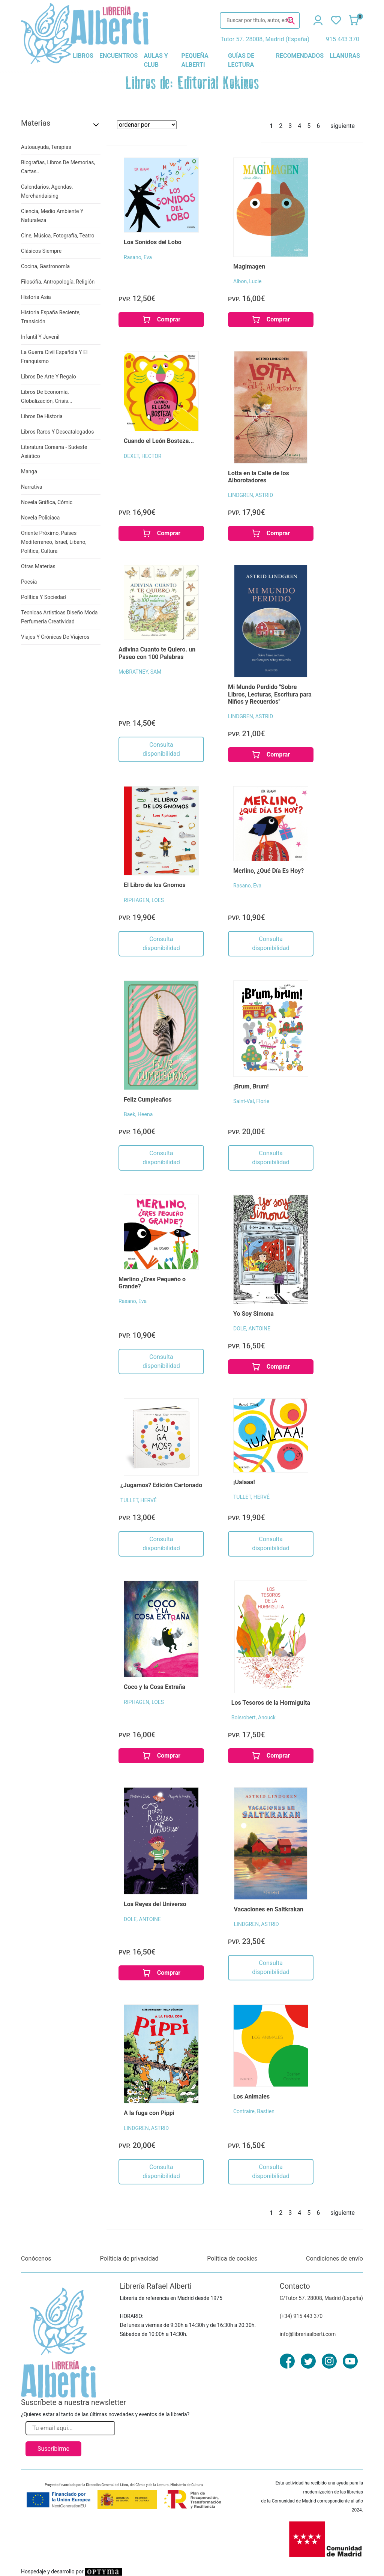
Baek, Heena (138, 1114)
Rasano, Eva (138, 257)
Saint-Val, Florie (251, 1101)
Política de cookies (232, 2258)
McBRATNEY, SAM (139, 672)
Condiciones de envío (334, 2258)
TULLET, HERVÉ (138, 1500)
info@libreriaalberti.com (308, 2334)
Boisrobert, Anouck (253, 1717)
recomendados (300, 55)
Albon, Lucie (247, 281)
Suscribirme (53, 2448)
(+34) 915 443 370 (301, 2316)
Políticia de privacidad (129, 2258)
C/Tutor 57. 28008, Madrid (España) (321, 2298)
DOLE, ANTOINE (251, 1329)
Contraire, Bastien (253, 2111)
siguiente (342, 125)
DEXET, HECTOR (142, 456)
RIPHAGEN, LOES (144, 900)
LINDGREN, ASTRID (250, 495)
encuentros (118, 55)
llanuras (345, 55)
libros (83, 55)
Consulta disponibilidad (161, 749)
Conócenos (36, 2258)
